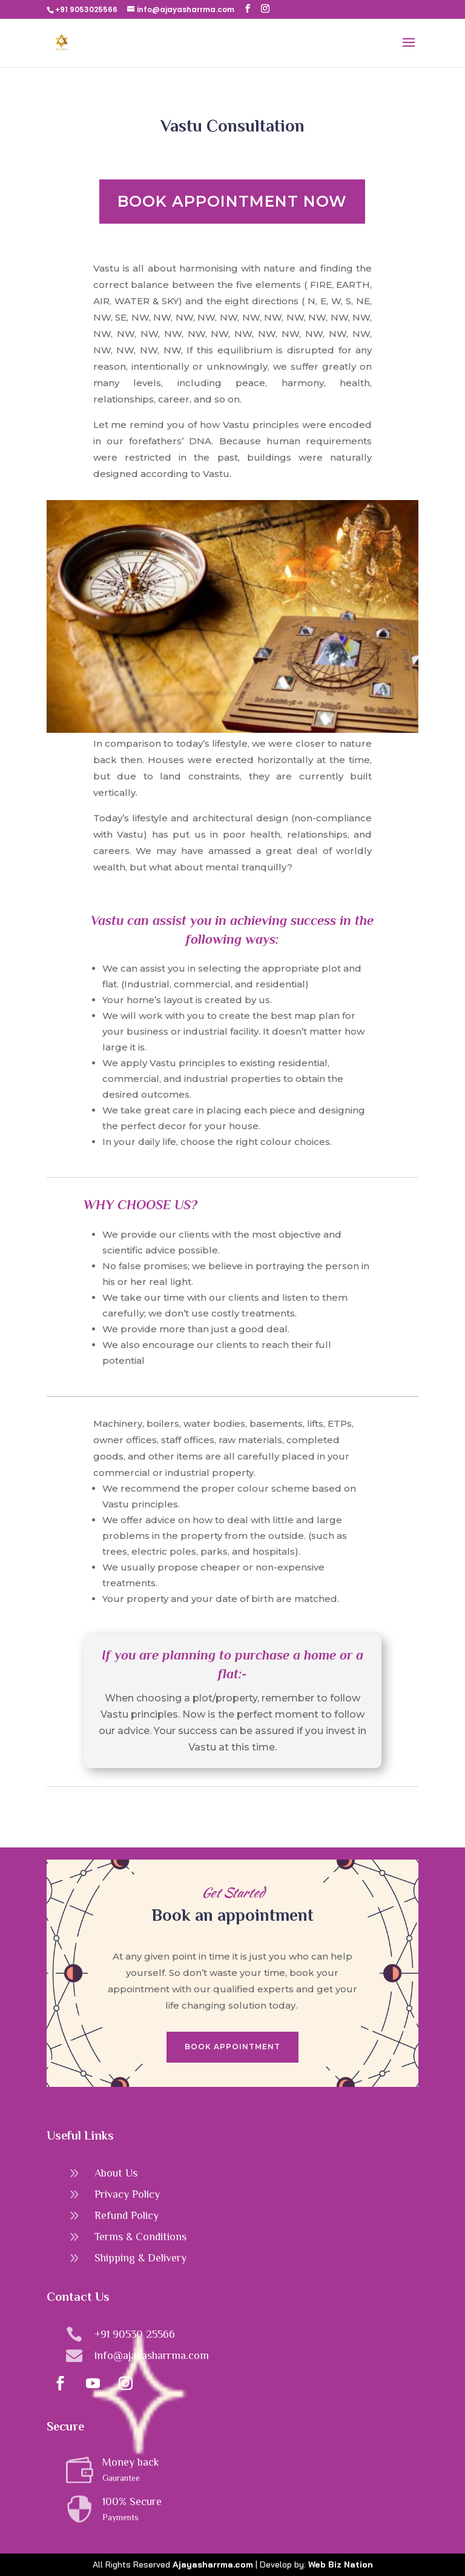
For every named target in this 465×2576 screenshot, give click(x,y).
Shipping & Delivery (140, 2258)
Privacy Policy (127, 2194)
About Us (115, 2173)
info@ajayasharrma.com (151, 2355)
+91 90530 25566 (134, 2334)
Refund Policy (126, 2215)
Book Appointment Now (232, 201)
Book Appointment (232, 2046)
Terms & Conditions (140, 2237)
